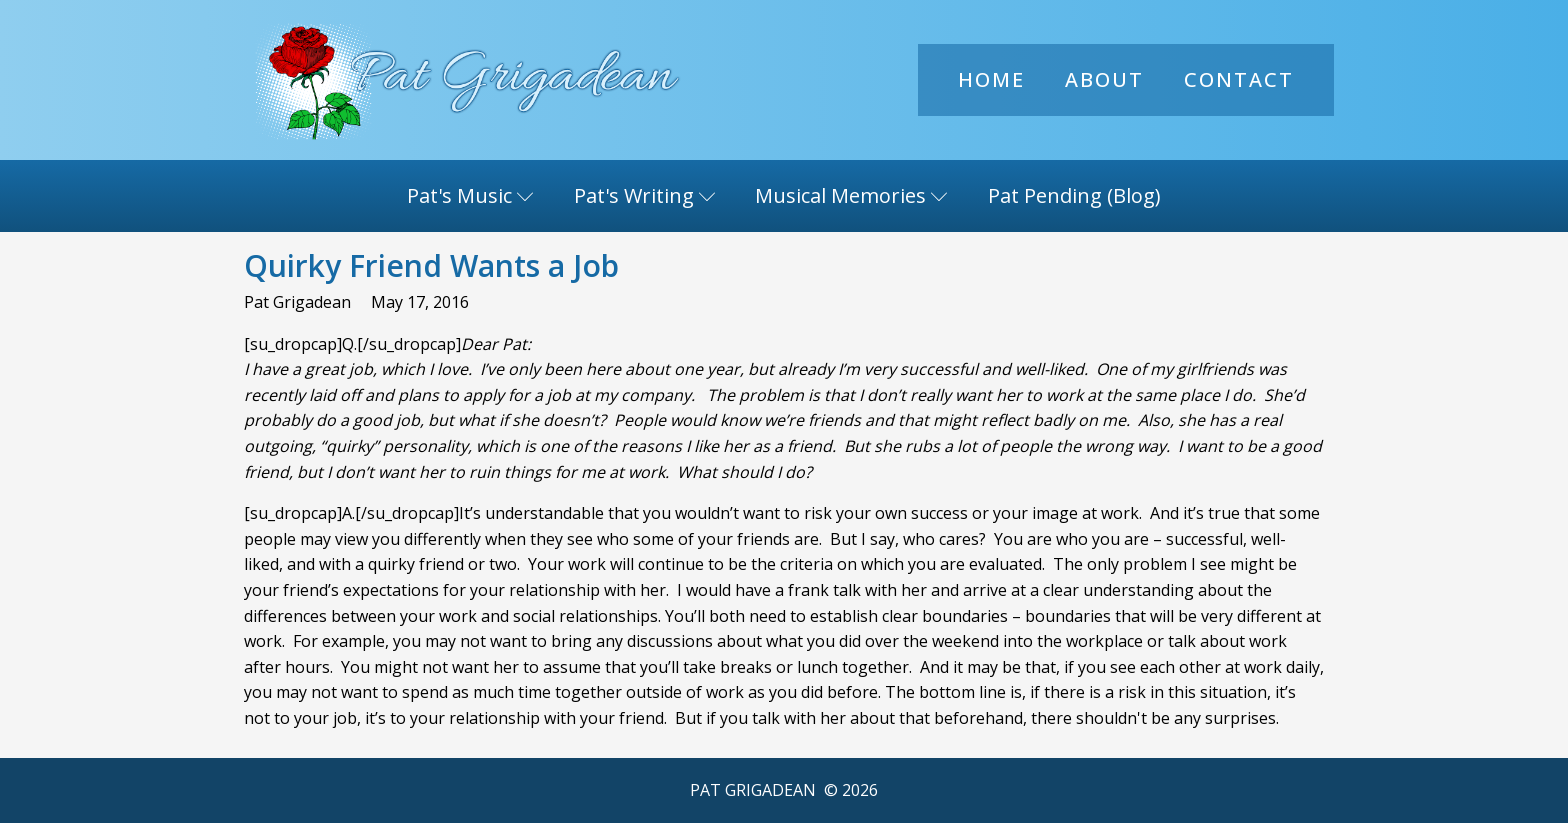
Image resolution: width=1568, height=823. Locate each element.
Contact (1239, 79)
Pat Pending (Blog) (1074, 195)
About (1104, 79)
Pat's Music (470, 195)
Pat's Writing (645, 195)
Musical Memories (851, 195)
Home (991, 79)
